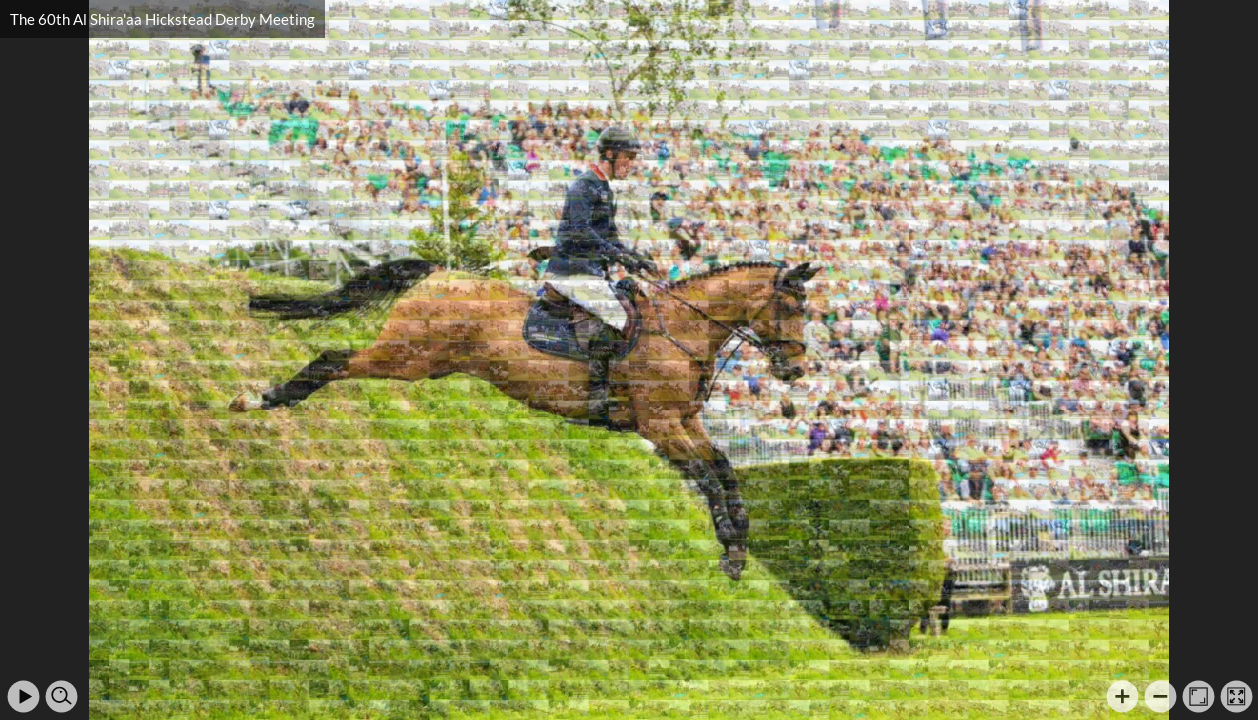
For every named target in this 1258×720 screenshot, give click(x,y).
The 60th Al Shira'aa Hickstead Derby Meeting (162, 19)
